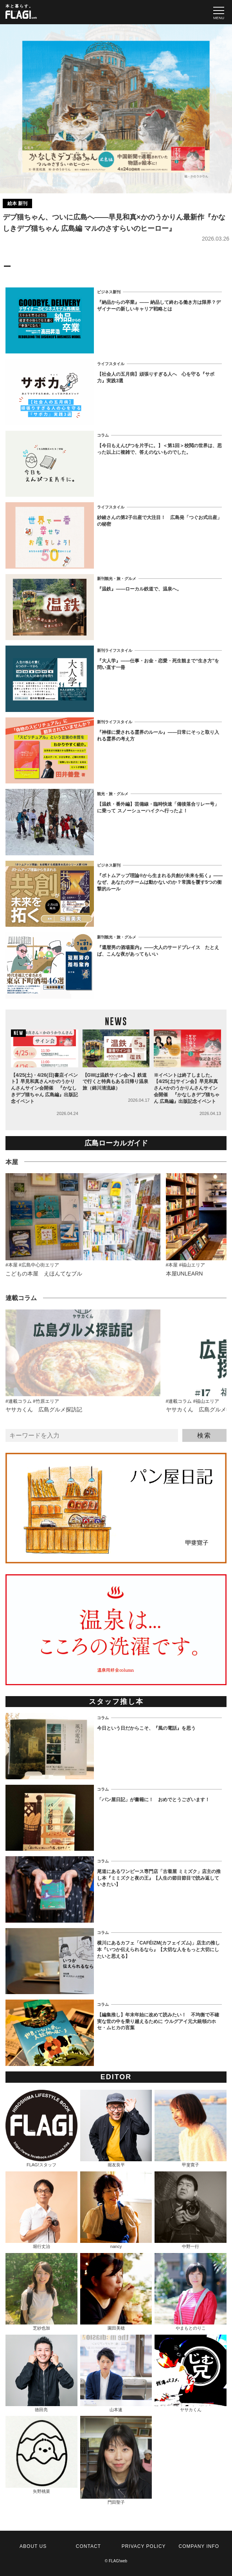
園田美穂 (116, 2292)
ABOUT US (33, 2546)
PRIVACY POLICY (144, 2546)
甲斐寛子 (191, 2128)
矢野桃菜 (41, 2455)
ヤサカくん (191, 2373)
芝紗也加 (41, 2292)
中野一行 (191, 2210)
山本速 (116, 2373)
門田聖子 (116, 2460)
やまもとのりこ (191, 2292)
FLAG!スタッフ (41, 2128)
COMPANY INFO (199, 2546)
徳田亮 (41, 2373)
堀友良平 (116, 2128)
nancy (116, 2210)
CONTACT (88, 2546)
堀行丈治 (41, 2210)
